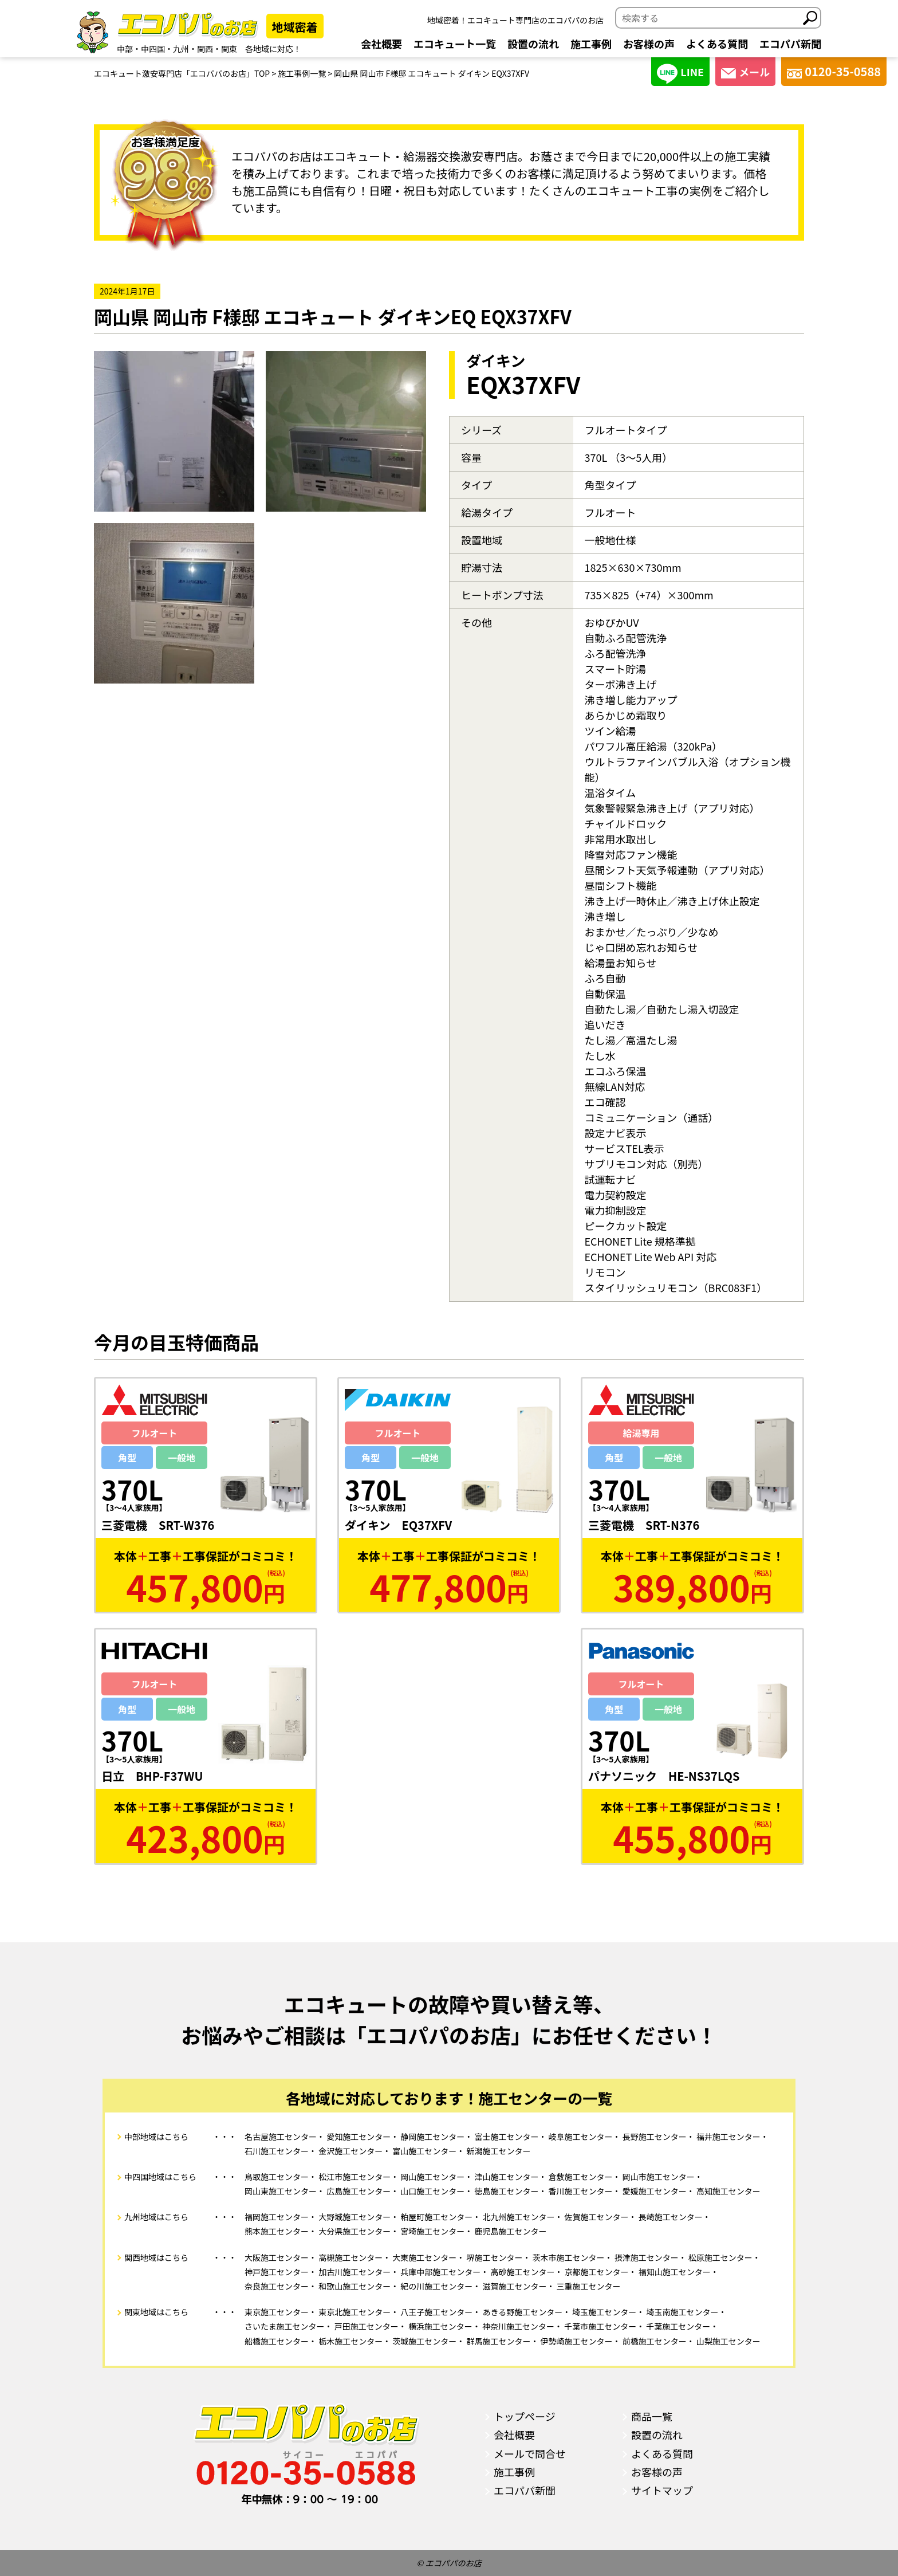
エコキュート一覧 (454, 43)
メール (745, 71)
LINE (680, 74)
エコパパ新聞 (790, 43)
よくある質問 (717, 43)
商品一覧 (651, 2416)
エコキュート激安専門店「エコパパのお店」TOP (182, 73)
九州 (181, 48)
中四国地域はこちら (160, 2176)
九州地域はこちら (156, 2216)
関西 (205, 48)
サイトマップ (662, 2490)
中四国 (153, 48)
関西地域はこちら (156, 2257)
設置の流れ (533, 43)
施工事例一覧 (302, 73)
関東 (229, 48)
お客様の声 (649, 43)
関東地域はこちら (156, 2312)
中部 (125, 48)
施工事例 (591, 43)
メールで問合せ (530, 2453)
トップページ (525, 2416)
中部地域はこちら (156, 2136)
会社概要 (381, 43)
